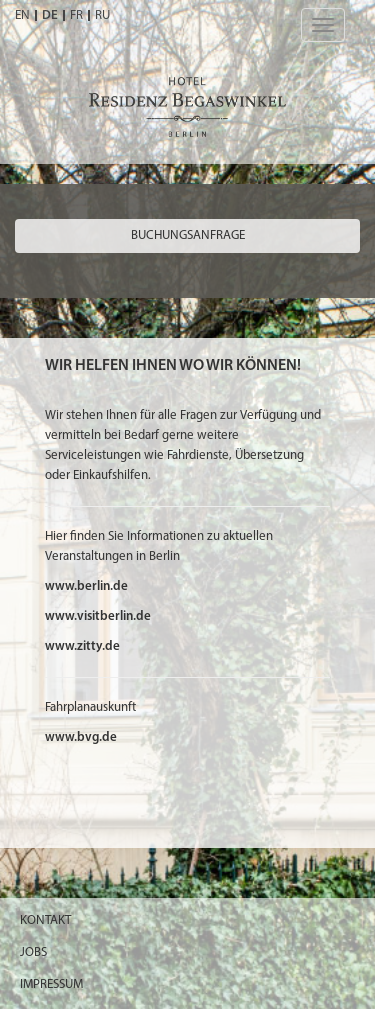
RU (102, 15)
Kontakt (45, 920)
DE (50, 15)
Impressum (51, 984)
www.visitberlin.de (98, 616)
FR (76, 15)
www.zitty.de (82, 646)
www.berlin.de (86, 586)
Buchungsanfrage (188, 235)
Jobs (33, 952)
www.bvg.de (81, 737)
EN (22, 15)
